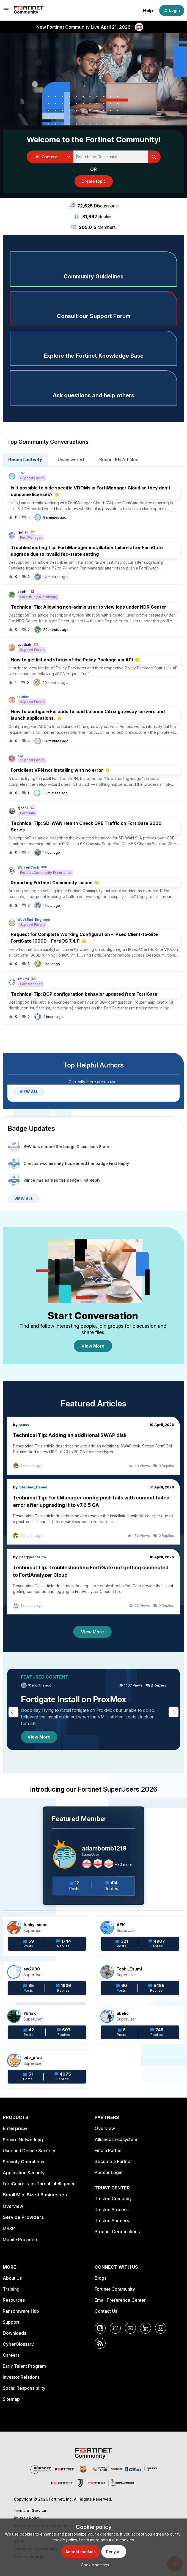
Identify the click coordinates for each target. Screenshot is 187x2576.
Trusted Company (113, 2198)
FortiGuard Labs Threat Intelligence (39, 2183)
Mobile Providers (20, 2239)
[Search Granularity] (50, 156)
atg (20, 755)
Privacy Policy (27, 2518)
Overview (13, 2206)
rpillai (22, 532)
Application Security (24, 2172)
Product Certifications (117, 2231)
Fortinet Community (115, 2289)
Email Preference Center (120, 2300)
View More (93, 1346)
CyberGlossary (18, 2344)
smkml (23, 979)
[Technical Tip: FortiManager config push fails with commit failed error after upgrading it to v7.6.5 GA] (93, 1512)
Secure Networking (23, 2139)
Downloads (14, 2333)
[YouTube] (130, 2328)
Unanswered (71, 459)
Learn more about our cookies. (107, 2539)
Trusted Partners (112, 2220)
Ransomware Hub (21, 2311)
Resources (14, 2300)
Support (11, 2322)
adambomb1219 (104, 1848)
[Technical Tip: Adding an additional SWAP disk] (93, 1446)
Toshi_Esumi (129, 1969)
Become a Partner (113, 2161)
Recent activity (25, 459)
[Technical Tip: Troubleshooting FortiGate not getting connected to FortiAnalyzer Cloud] (93, 1581)
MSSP (9, 2228)
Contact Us (106, 2311)
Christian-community (44, 1163)
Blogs (100, 2278)
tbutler (23, 697)
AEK (121, 1924)
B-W (20, 473)
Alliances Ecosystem (116, 2139)
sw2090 (31, 1969)
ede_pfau (32, 2057)
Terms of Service (30, 2510)
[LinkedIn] (145, 2328)
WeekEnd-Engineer (34, 919)
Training (11, 2289)
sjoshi (22, 808)
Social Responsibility (24, 2388)
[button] (93, 2565)
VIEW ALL (29, 1091)
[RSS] (100, 2343)
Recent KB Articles (118, 459)
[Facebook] (100, 2328)
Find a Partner (109, 2150)
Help (148, 10)
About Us (12, 2278)
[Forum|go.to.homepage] (29, 10)
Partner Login (108, 2172)
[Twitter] (115, 2328)
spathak (24, 644)
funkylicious (35, 1924)
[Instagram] (160, 2328)
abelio (123, 2013)
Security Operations (23, 2161)
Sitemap (11, 2399)
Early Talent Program (24, 2366)
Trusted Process (111, 2209)
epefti (22, 591)
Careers (11, 2355)
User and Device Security (29, 2150)
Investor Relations (21, 2377)
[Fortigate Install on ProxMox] (93, 1709)
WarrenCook (28, 867)
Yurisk (29, 2013)
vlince (29, 1180)
